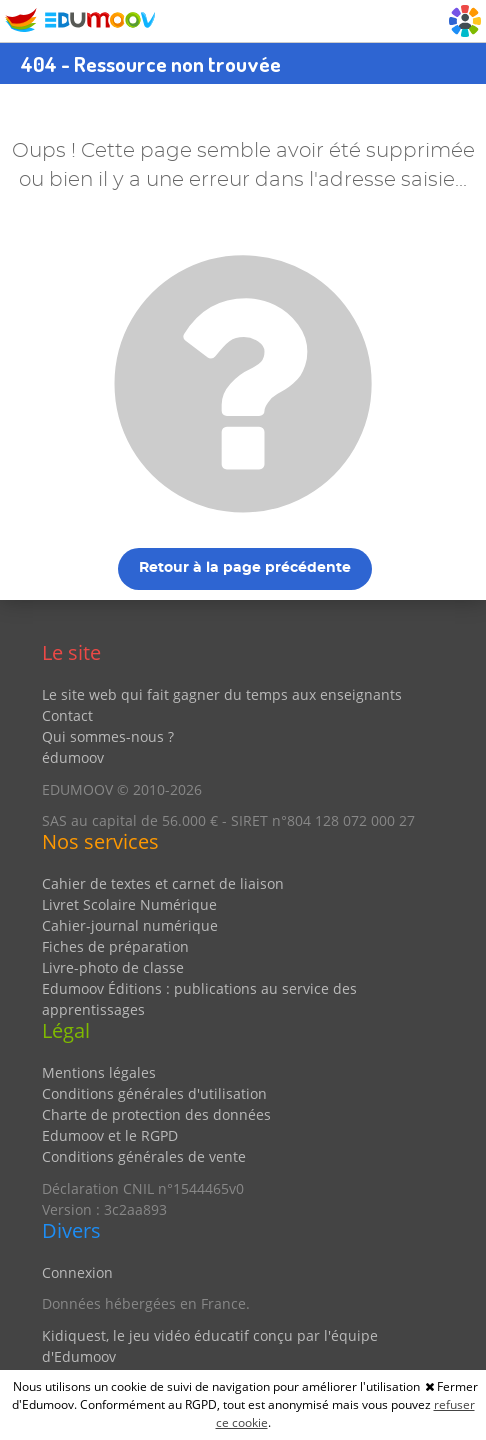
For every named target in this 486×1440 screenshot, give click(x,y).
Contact (67, 715)
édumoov (73, 757)
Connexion (77, 1272)
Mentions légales (99, 1072)
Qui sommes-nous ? (108, 736)
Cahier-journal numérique (130, 925)
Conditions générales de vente (144, 1156)
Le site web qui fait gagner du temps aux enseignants (222, 694)
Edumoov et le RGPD (110, 1135)
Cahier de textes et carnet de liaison (163, 883)
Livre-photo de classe (113, 967)
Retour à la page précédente (245, 568)
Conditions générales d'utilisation (154, 1093)
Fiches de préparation (115, 946)
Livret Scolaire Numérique (129, 904)
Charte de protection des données (156, 1114)
